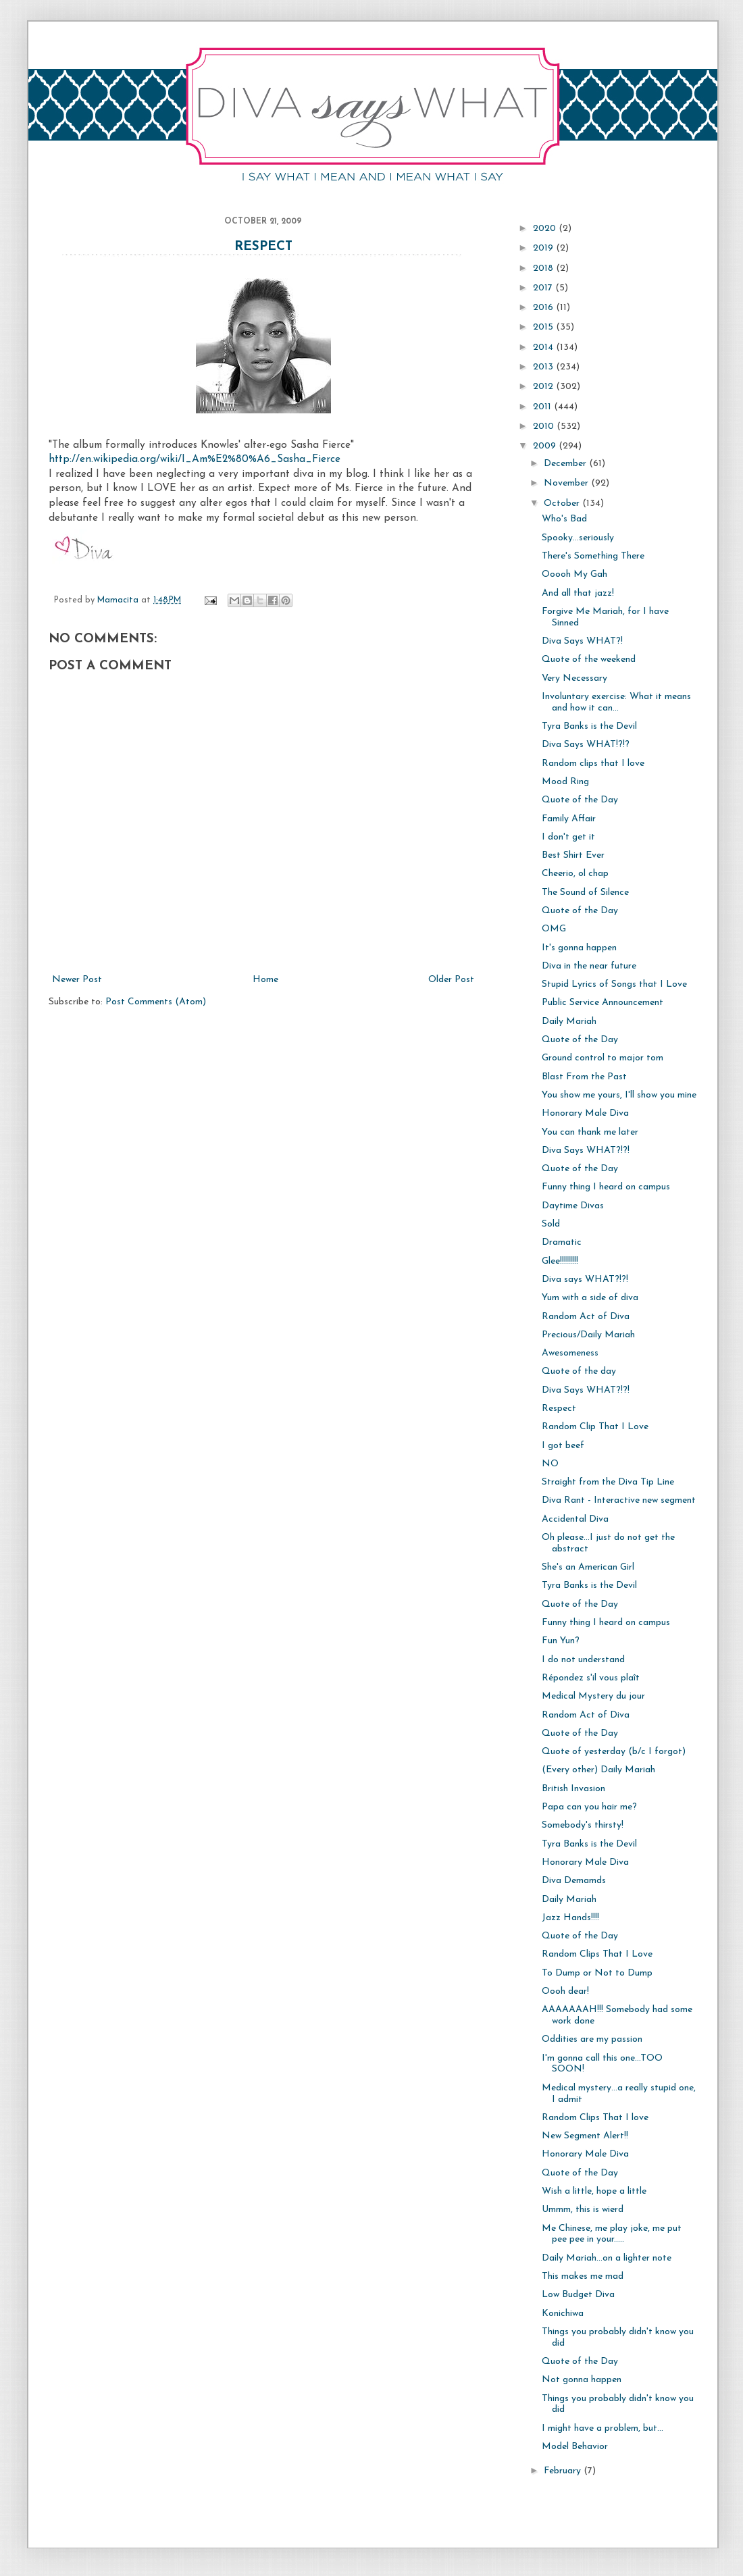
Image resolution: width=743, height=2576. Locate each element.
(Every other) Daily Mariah (598, 1770)
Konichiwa (563, 2314)
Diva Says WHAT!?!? (586, 745)
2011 (543, 407)
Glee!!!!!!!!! (560, 1261)
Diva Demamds (574, 1881)
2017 (544, 288)
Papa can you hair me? (589, 1807)
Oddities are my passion (592, 2039)
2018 (544, 268)
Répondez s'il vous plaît (591, 1678)
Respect (263, 246)
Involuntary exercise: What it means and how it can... (616, 702)
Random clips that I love (593, 763)
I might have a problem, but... (602, 2428)
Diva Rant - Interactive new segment (619, 1500)
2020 (546, 229)
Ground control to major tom (602, 1058)
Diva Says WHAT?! (582, 641)
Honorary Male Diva (585, 1113)
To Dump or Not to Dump (597, 1973)
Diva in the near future (589, 966)
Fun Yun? (561, 1641)
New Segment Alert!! (585, 2136)
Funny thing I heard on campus (606, 1187)
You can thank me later (590, 1132)
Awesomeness (570, 1353)
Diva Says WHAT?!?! (586, 1150)
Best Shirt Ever (573, 855)
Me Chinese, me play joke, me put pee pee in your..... (612, 2234)
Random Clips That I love (595, 2118)
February (564, 2471)
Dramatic (562, 1242)
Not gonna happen (581, 2380)
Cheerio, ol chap (575, 874)
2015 (544, 327)
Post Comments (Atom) (155, 1002)
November (567, 483)
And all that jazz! (578, 593)
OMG (554, 929)
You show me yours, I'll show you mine (619, 1095)
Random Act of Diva (586, 1317)
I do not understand (583, 1660)
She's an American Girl (588, 1567)
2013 (544, 367)
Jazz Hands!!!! (570, 1918)
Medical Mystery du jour (593, 1696)
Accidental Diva (575, 1519)
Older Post (451, 980)
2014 (544, 347)
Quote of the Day (580, 800)
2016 (544, 308)
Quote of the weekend (589, 659)
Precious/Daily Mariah (588, 1335)
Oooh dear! (565, 1991)
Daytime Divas (573, 1206)
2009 (546, 446)
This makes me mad (582, 2276)
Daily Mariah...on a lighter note (606, 2258)
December (566, 464)
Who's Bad (564, 519)
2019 (544, 248)
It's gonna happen (579, 948)
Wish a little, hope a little (594, 2191)
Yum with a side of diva (590, 1298)
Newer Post (77, 980)
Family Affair (569, 819)
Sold (551, 1224)
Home (265, 980)
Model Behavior (575, 2447)
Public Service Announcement (602, 1003)
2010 (545, 426)
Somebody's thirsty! (582, 1825)
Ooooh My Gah (574, 574)
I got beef (563, 1446)
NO (550, 1464)
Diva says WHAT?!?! (585, 1279)
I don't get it (568, 837)
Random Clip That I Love (595, 1427)
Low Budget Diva (578, 2295)
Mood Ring (565, 782)
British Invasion (573, 1789)
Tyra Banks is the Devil (589, 726)
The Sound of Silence (585, 892)
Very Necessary (574, 678)
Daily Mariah (569, 1021)
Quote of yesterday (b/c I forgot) (614, 1752)
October (563, 503)
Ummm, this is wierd (582, 2210)
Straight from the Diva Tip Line (608, 1482)
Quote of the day (579, 1371)
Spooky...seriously (578, 538)
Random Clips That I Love (597, 1954)
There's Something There (593, 556)
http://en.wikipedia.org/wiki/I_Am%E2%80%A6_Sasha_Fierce (194, 459)
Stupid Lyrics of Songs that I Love (614, 984)
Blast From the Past (584, 1077)
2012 (544, 387)
